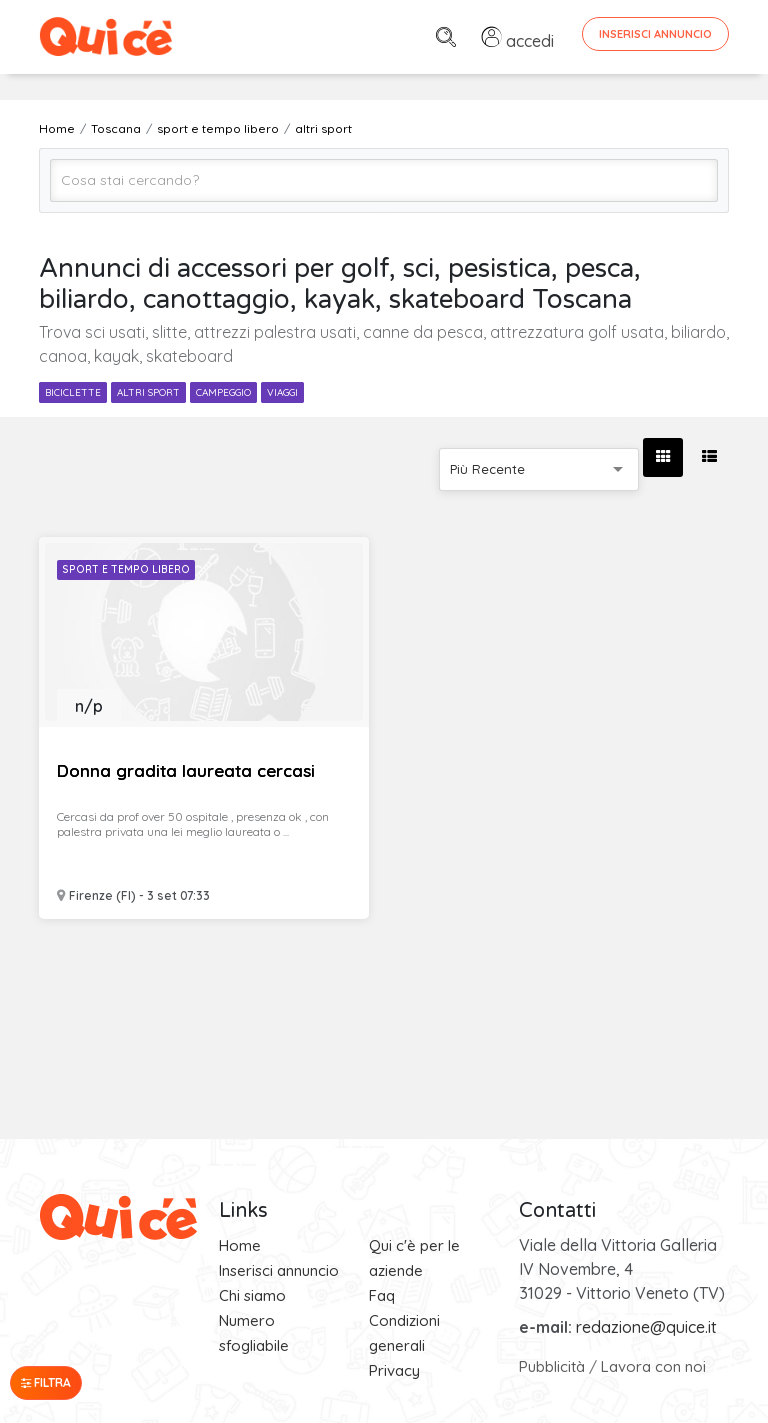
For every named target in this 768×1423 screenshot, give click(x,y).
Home (240, 1245)
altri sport (148, 392)
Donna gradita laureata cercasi (186, 770)
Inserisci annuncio (279, 1270)
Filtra (46, 1382)
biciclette (73, 392)
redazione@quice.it (646, 1327)
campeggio (223, 392)
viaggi (282, 392)
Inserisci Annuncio (655, 34)
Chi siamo (252, 1295)
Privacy (394, 1370)
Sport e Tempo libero (126, 569)
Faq (382, 1295)
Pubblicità (552, 1366)
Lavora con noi (653, 1366)
